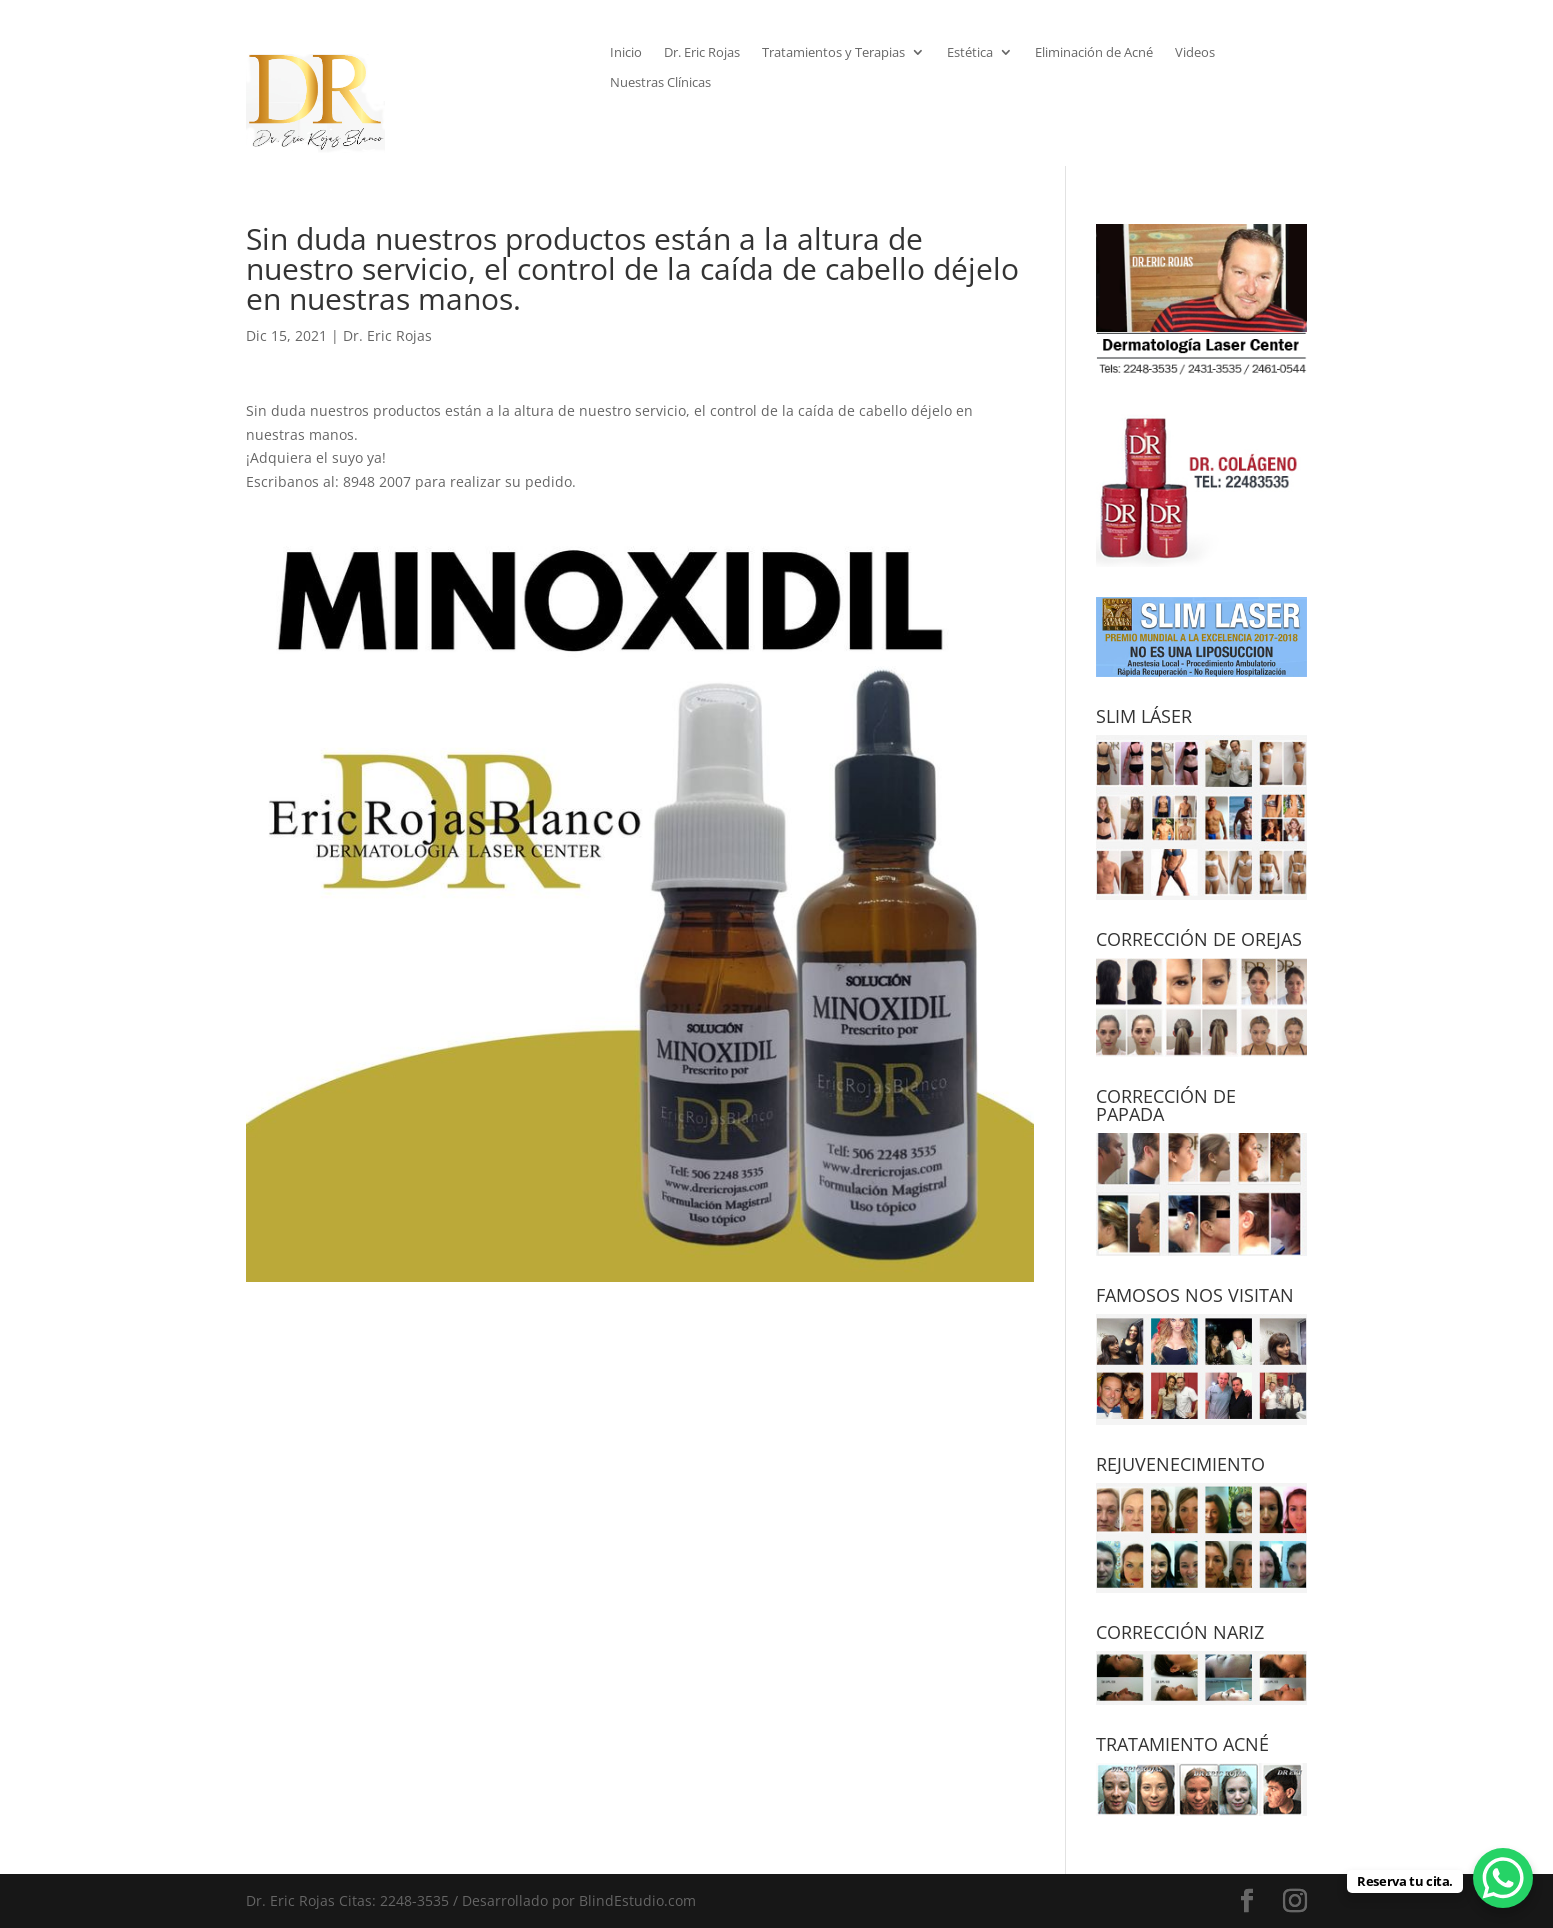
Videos (1195, 53)
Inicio (626, 53)
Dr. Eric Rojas (702, 53)
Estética (970, 53)
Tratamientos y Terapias (833, 53)
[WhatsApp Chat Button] (1503, 1878)
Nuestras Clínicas (660, 83)
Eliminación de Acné (1094, 53)
